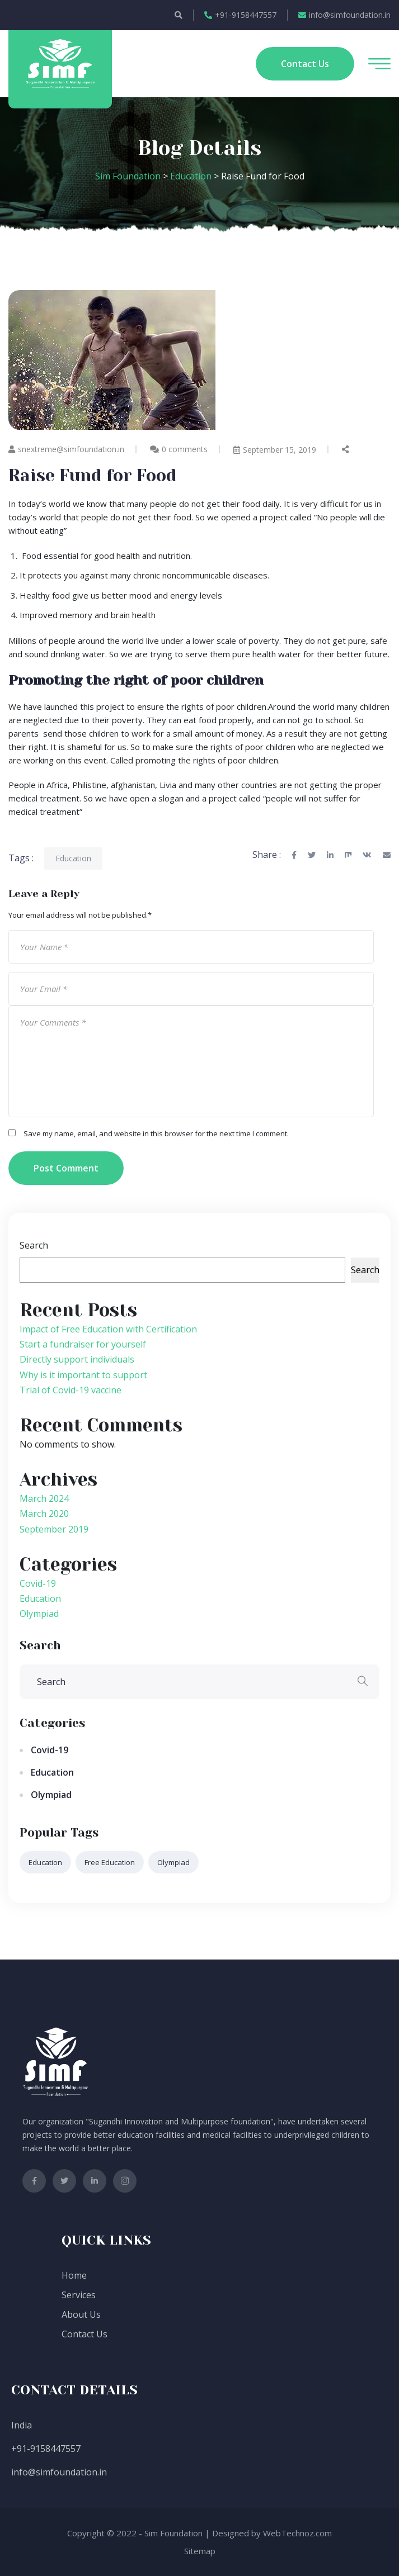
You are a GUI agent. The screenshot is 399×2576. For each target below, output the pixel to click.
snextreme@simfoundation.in (66, 449)
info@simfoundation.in (344, 15)
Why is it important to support (83, 1375)
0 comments (185, 449)
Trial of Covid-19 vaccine (70, 1390)
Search (34, 1245)
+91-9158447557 (240, 15)
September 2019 (54, 1529)
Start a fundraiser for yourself (83, 1344)
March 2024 (44, 1498)
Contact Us (84, 2334)
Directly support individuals (77, 1359)
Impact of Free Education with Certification (108, 1329)
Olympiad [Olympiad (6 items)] (173, 1862)
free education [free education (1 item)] (110, 1862)
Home (74, 2275)
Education (73, 858)
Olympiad (39, 1613)
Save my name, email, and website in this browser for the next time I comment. (156, 1133)
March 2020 (44, 1513)
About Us (81, 2314)
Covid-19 (38, 1583)
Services (79, 2295)
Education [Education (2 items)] (45, 1862)
